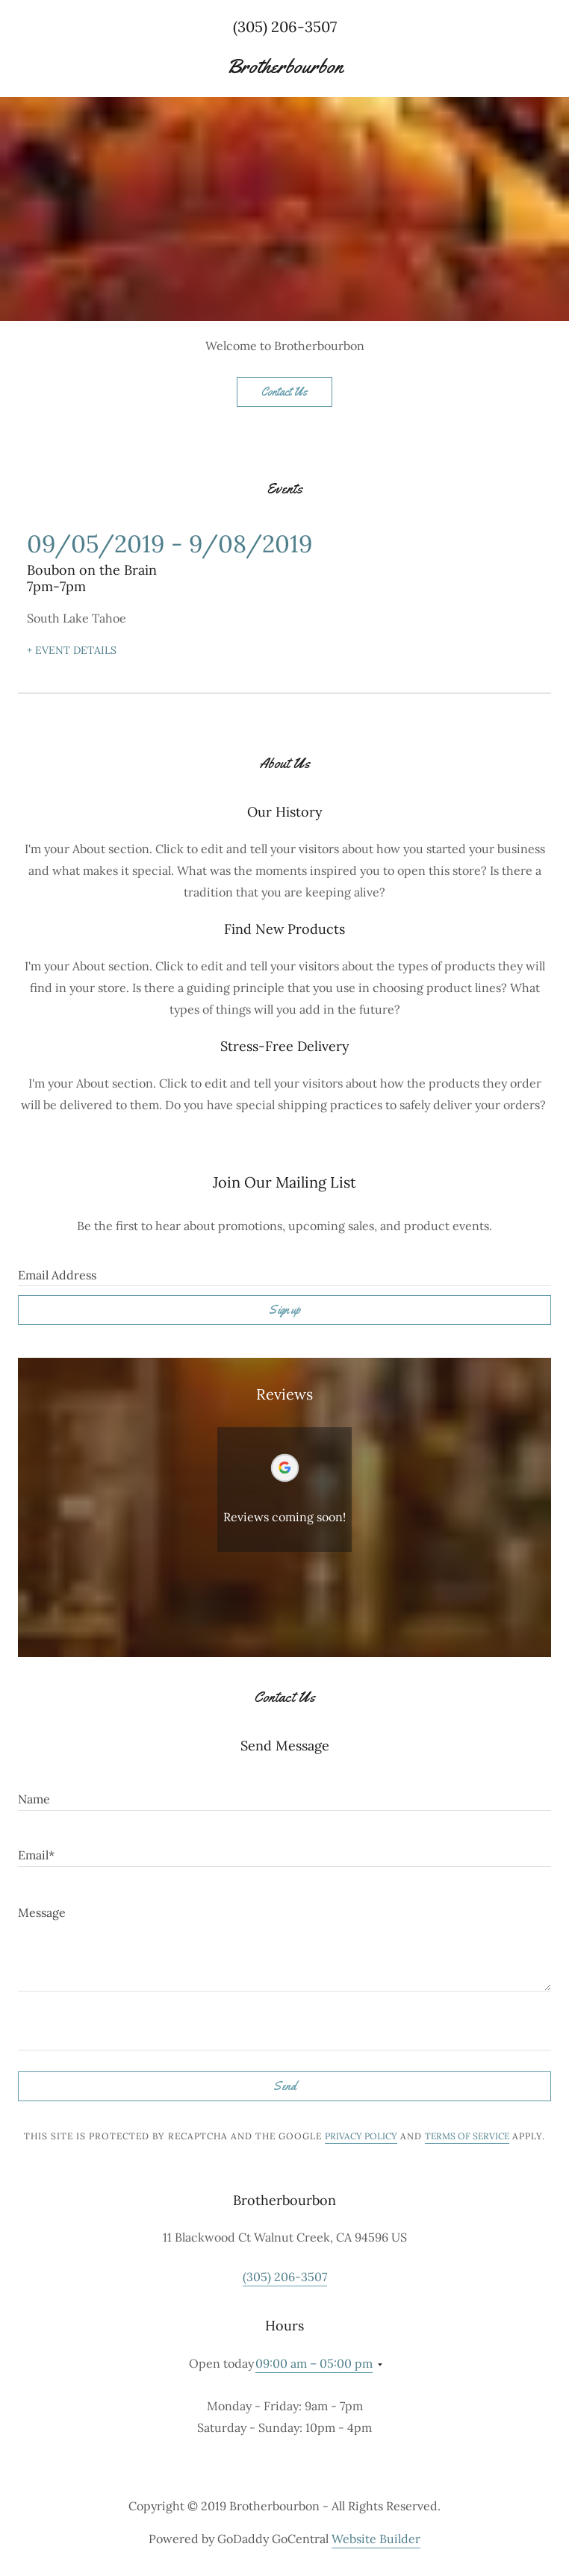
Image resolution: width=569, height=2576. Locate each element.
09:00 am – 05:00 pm (314, 2363)
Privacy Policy (361, 2136)
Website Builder (376, 2538)
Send (284, 2086)
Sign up (284, 1309)
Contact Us (284, 391)
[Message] (284, 1938)
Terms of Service (467, 2136)
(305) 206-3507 (285, 26)
